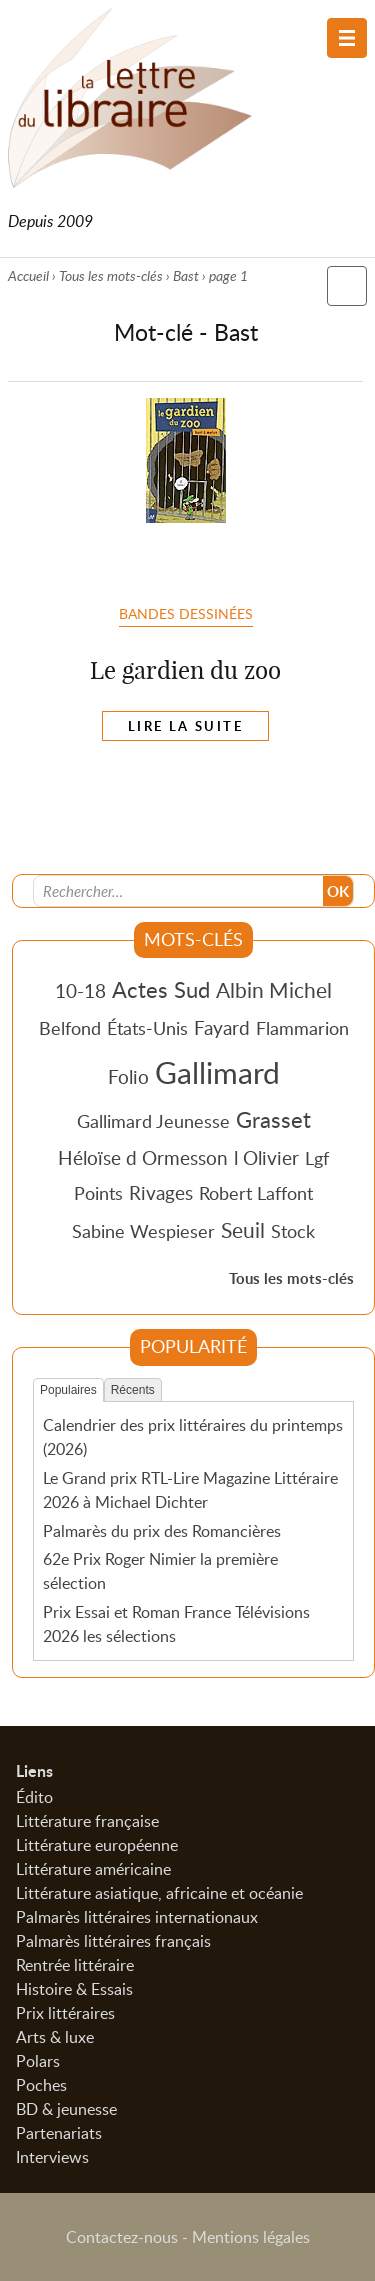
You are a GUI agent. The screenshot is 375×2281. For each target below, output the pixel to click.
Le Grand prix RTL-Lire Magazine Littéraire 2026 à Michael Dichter (190, 1490)
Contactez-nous (122, 2237)
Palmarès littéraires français (113, 1941)
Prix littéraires (65, 2013)
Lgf (317, 1158)
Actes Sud (161, 989)
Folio (128, 1076)
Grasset (273, 1119)
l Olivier (266, 1157)
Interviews (52, 2157)
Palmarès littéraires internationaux (137, 1917)
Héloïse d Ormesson (143, 1157)
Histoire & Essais (74, 1989)
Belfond (70, 1028)
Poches (41, 2085)
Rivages (161, 1192)
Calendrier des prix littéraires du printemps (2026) (193, 1437)
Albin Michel (274, 990)
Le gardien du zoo (185, 670)
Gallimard (217, 1072)
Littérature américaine (93, 1869)
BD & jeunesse (66, 2109)
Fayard (222, 1027)
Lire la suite (185, 726)
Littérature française (87, 1821)
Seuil (243, 1230)
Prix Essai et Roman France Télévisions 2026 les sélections (176, 1624)
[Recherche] (179, 891)
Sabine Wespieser (143, 1231)
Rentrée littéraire (75, 1965)
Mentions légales (251, 2237)
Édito (34, 1797)
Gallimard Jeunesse (153, 1121)
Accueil (28, 275)
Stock (293, 1231)
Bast (186, 275)
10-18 (80, 990)
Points (98, 1193)
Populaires (68, 1390)
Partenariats (59, 2133)
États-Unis (147, 1028)
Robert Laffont (256, 1193)
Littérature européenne (97, 1845)
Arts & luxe (55, 2037)
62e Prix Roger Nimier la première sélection (160, 1571)
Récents (133, 1390)
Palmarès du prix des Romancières (162, 1531)
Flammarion (302, 1028)
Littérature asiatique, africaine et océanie (159, 1893)
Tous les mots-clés (111, 275)
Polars (38, 2061)
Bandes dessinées (186, 613)
